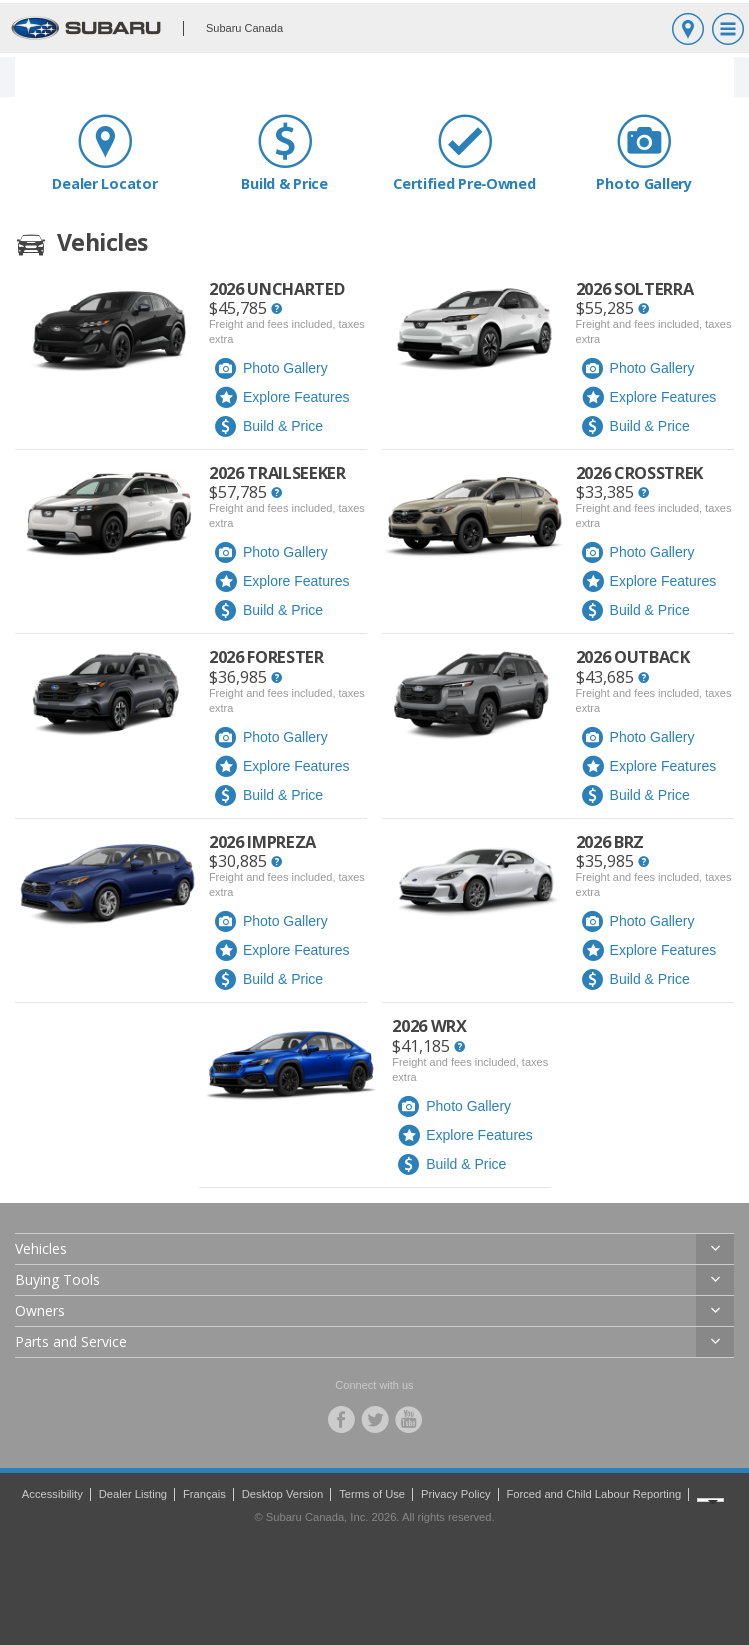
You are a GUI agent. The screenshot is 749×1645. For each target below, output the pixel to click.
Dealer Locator (105, 152)
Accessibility (52, 1494)
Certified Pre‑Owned (465, 152)
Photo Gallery (644, 152)
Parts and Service (71, 1341)
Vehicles (41, 1248)
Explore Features (282, 398)
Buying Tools (57, 1279)
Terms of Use (372, 1494)
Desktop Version (282, 1494)
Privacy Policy (456, 1494)
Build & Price (285, 152)
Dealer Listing (133, 1494)
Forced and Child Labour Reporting (593, 1494)
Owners (40, 1310)
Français (204, 1494)
